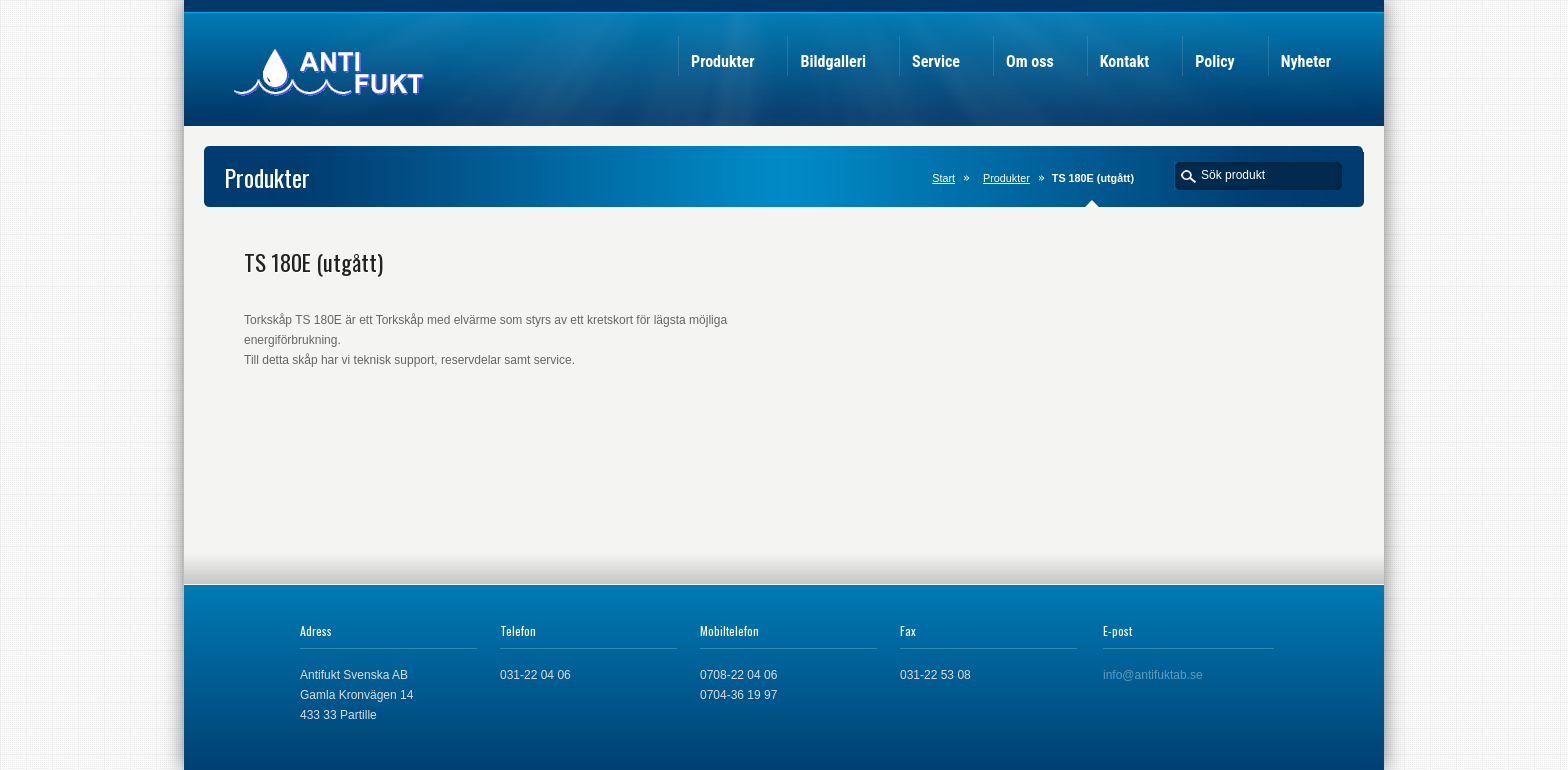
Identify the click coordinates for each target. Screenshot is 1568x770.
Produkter (1006, 178)
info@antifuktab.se (1153, 675)
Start (943, 178)
